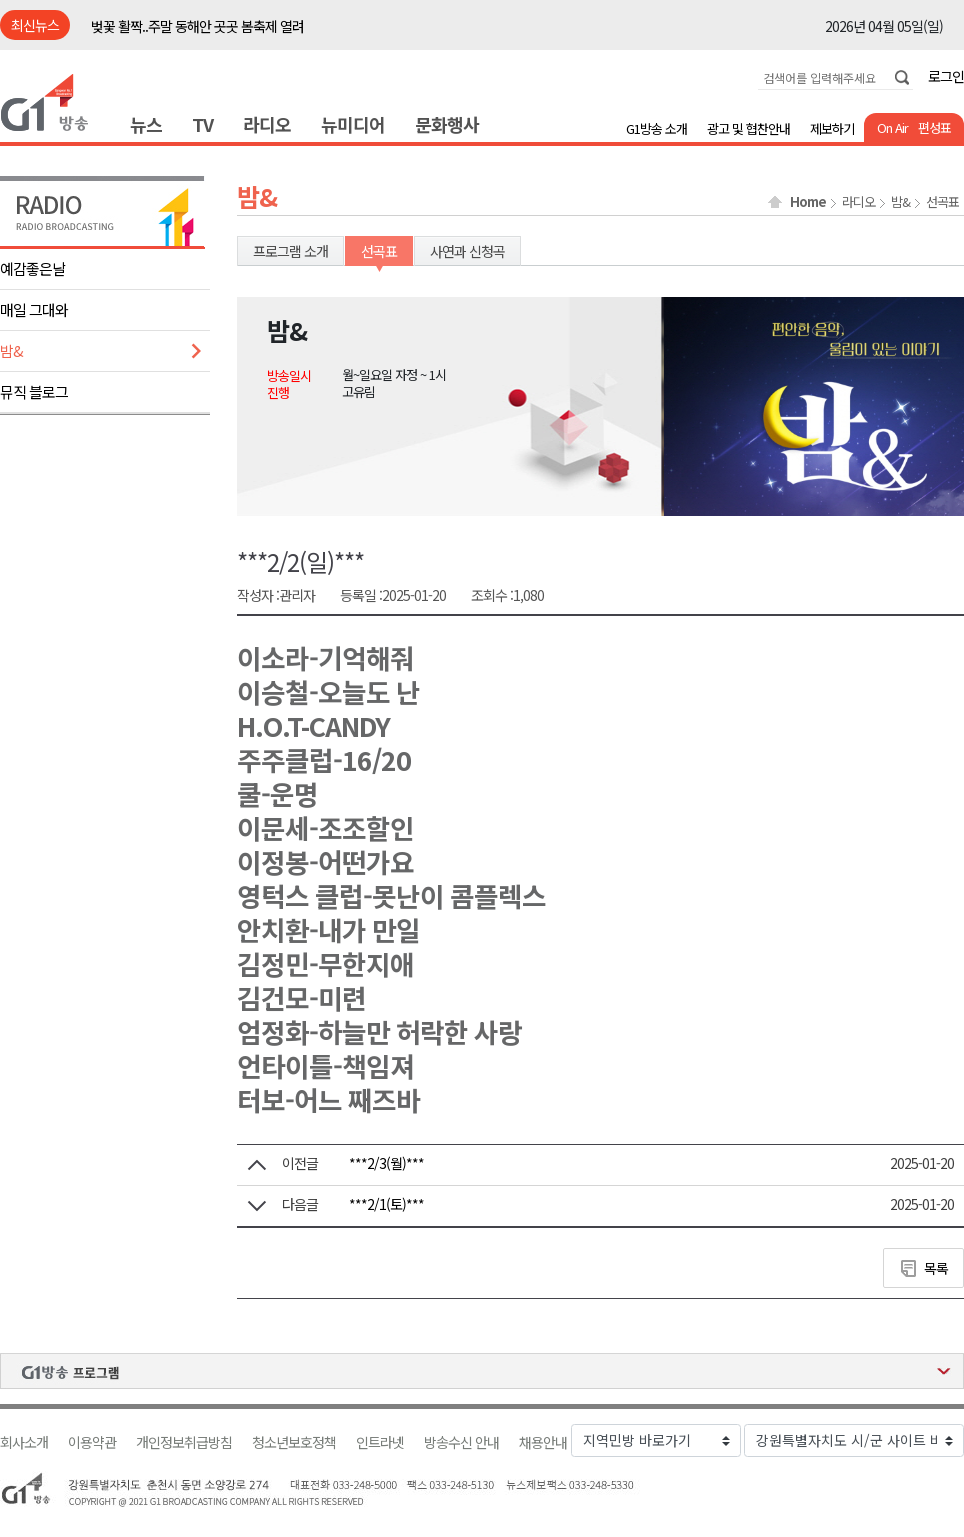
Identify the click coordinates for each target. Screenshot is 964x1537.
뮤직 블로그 (34, 391)
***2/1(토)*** (386, 1204)
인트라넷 (380, 1442)
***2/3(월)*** (386, 1163)
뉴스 (146, 124)
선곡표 (942, 202)
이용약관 (92, 1442)
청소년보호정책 (294, 1442)
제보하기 (832, 128)
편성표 (934, 127)
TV (202, 124)
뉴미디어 (353, 124)
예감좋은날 (32, 268)
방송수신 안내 (461, 1442)
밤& (11, 350)
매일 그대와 (34, 309)
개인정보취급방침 (184, 1442)
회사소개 (24, 1442)
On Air (892, 127)
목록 (936, 1268)
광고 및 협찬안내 (748, 128)
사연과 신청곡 (467, 251)
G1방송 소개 (656, 128)
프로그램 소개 (290, 251)
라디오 (267, 124)
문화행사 (447, 124)
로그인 (946, 76)
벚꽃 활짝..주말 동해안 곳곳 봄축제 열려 (197, 26)
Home (808, 202)
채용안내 (543, 1442)
